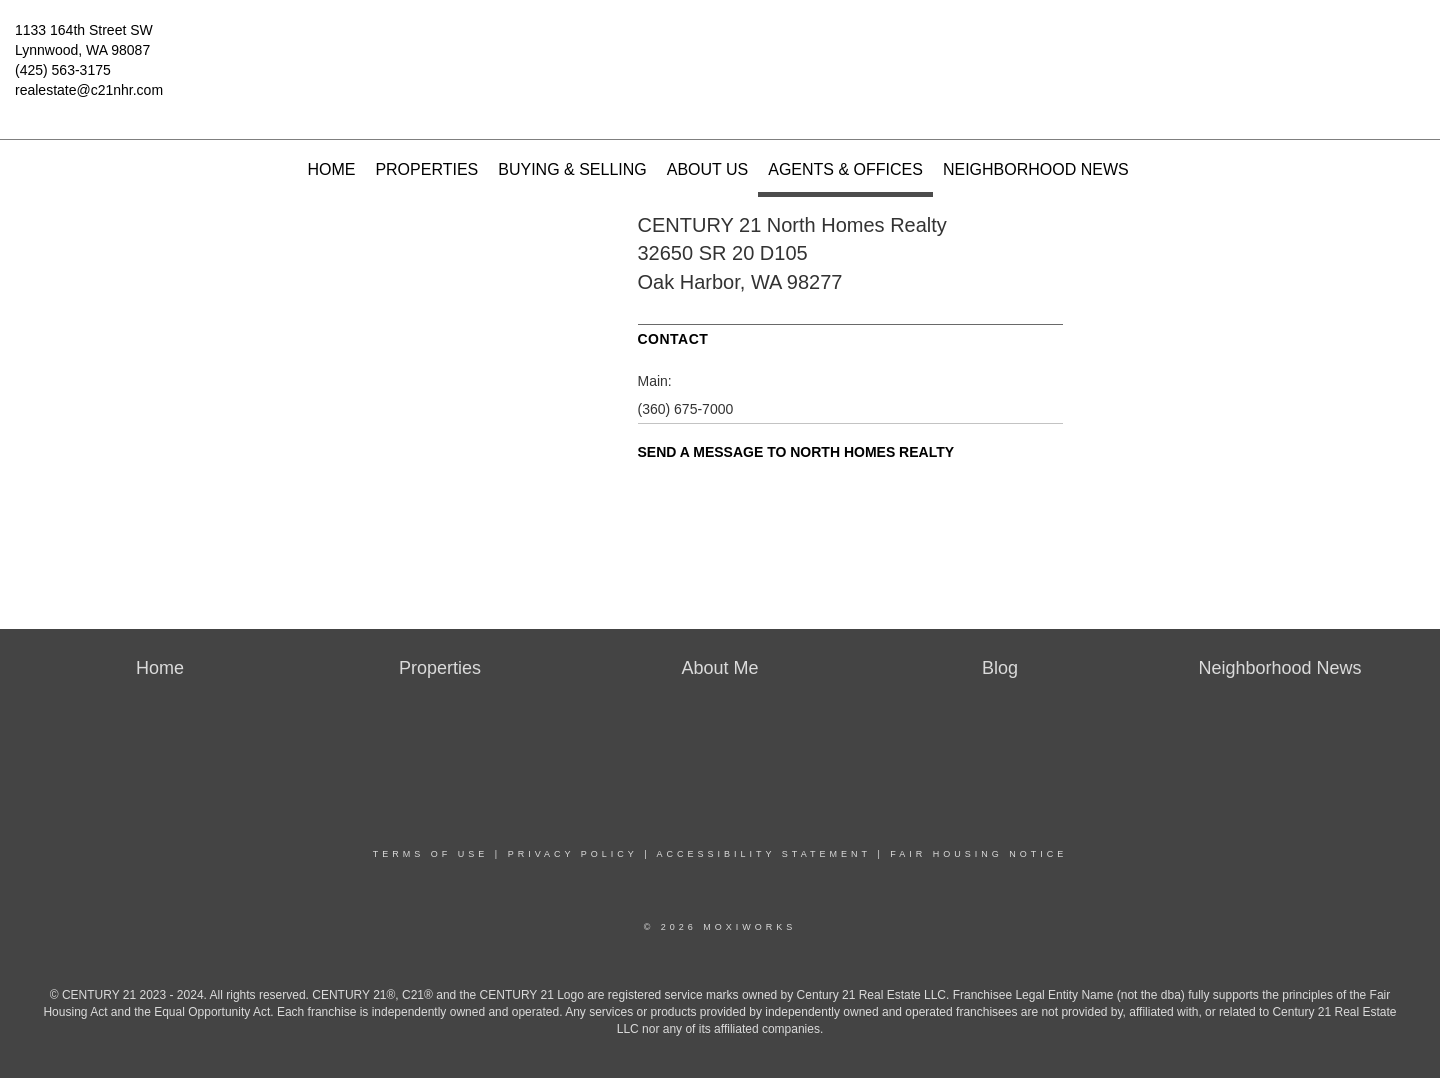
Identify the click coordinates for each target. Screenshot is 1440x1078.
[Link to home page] (720, 45)
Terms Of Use (431, 854)
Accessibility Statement (764, 854)
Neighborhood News (1036, 169)
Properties (426, 169)
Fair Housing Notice (978, 854)
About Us (708, 169)
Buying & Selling (572, 169)
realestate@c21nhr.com (89, 90)
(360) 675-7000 (686, 409)
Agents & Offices (845, 169)
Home (331, 169)
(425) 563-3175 (63, 70)
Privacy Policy (573, 854)
